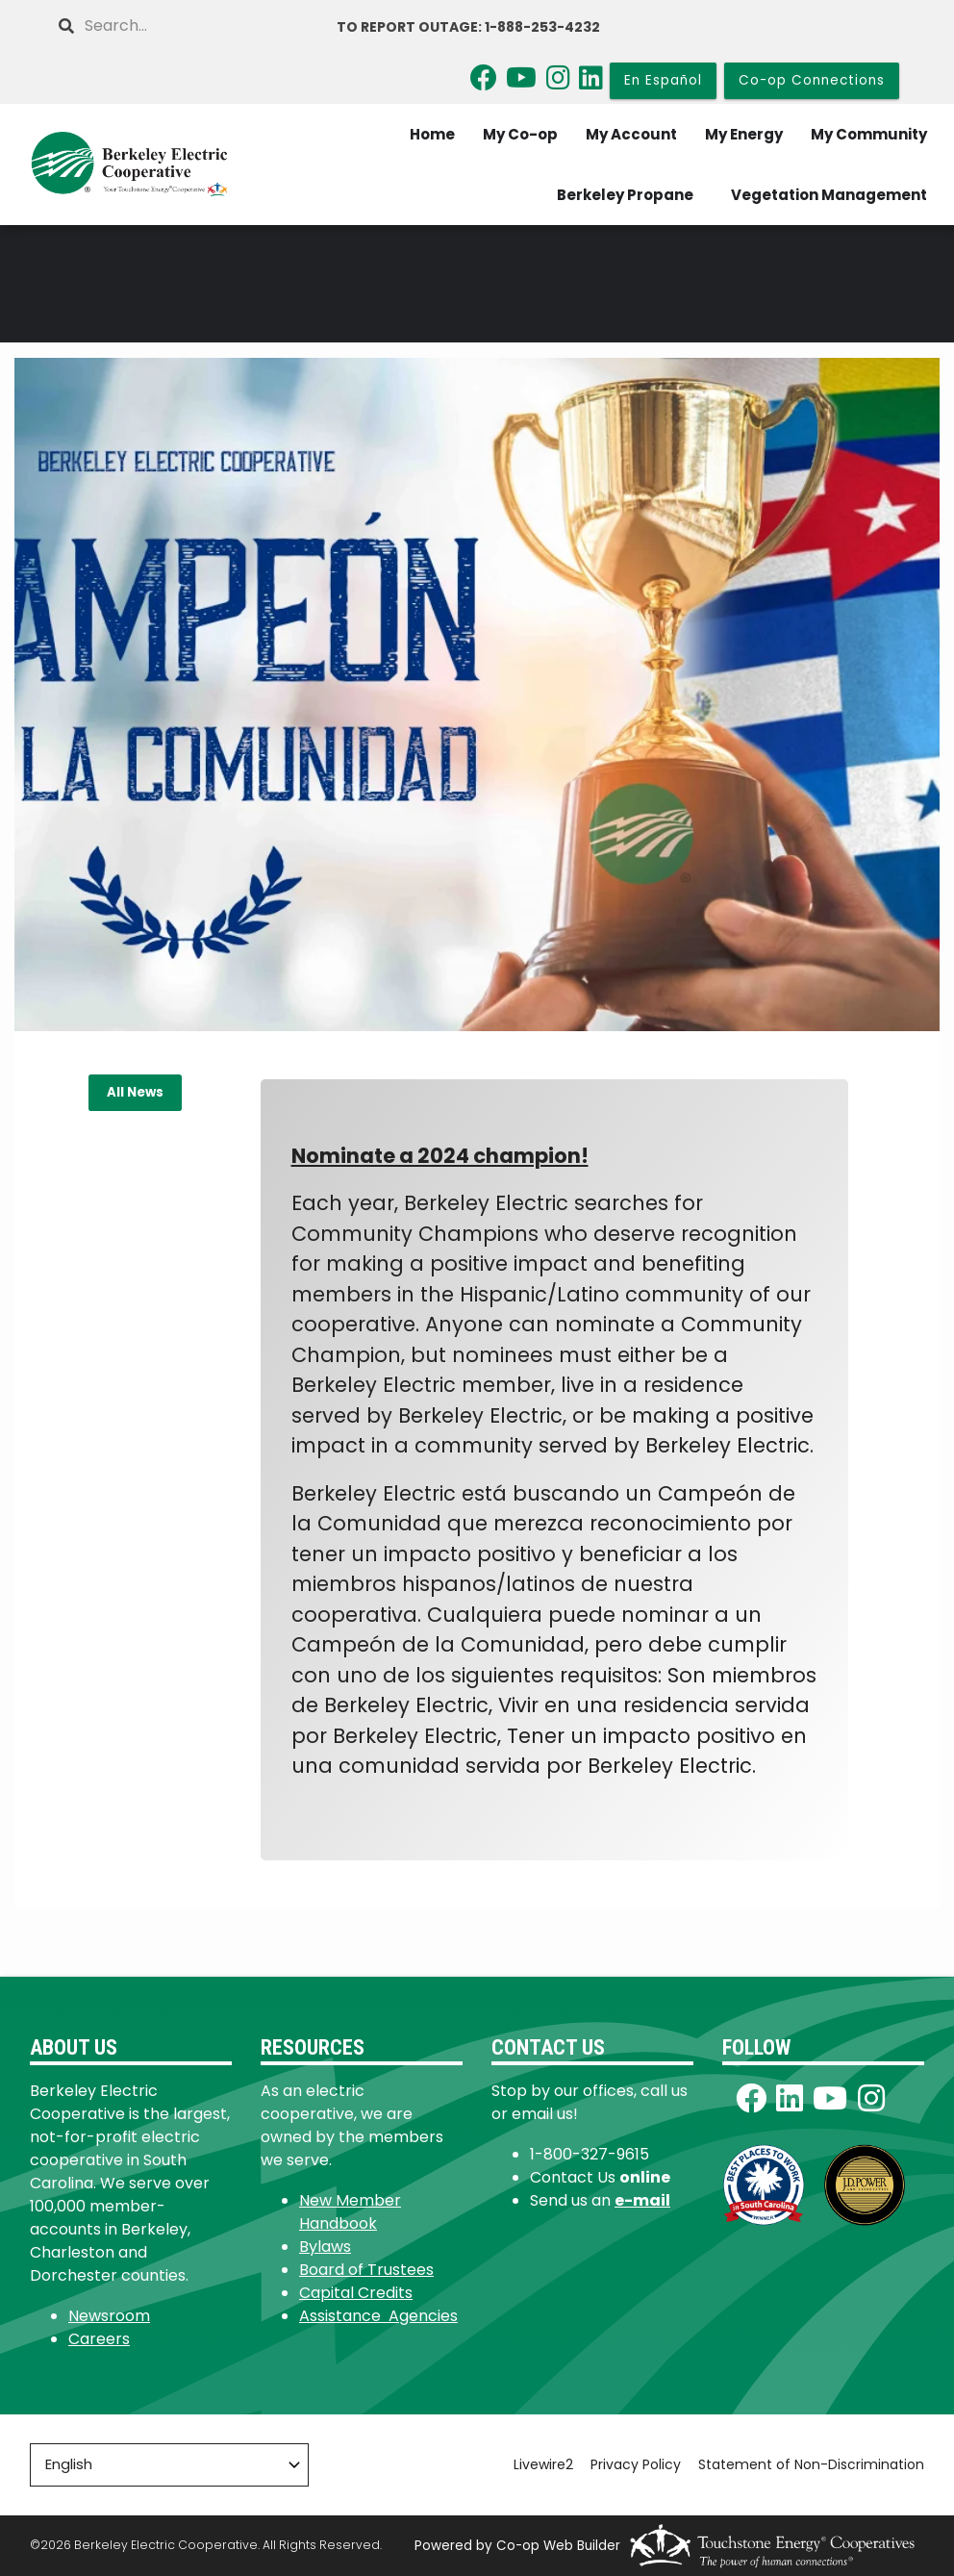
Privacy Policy (635, 2465)
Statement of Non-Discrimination (811, 2465)
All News (135, 1092)
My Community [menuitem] (869, 134)
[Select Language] (169, 2465)
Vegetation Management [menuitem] (829, 195)
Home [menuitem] (432, 134)
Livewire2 (543, 2465)
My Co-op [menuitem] (520, 134)
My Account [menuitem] (631, 134)
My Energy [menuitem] (744, 134)
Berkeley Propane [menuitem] (625, 195)
